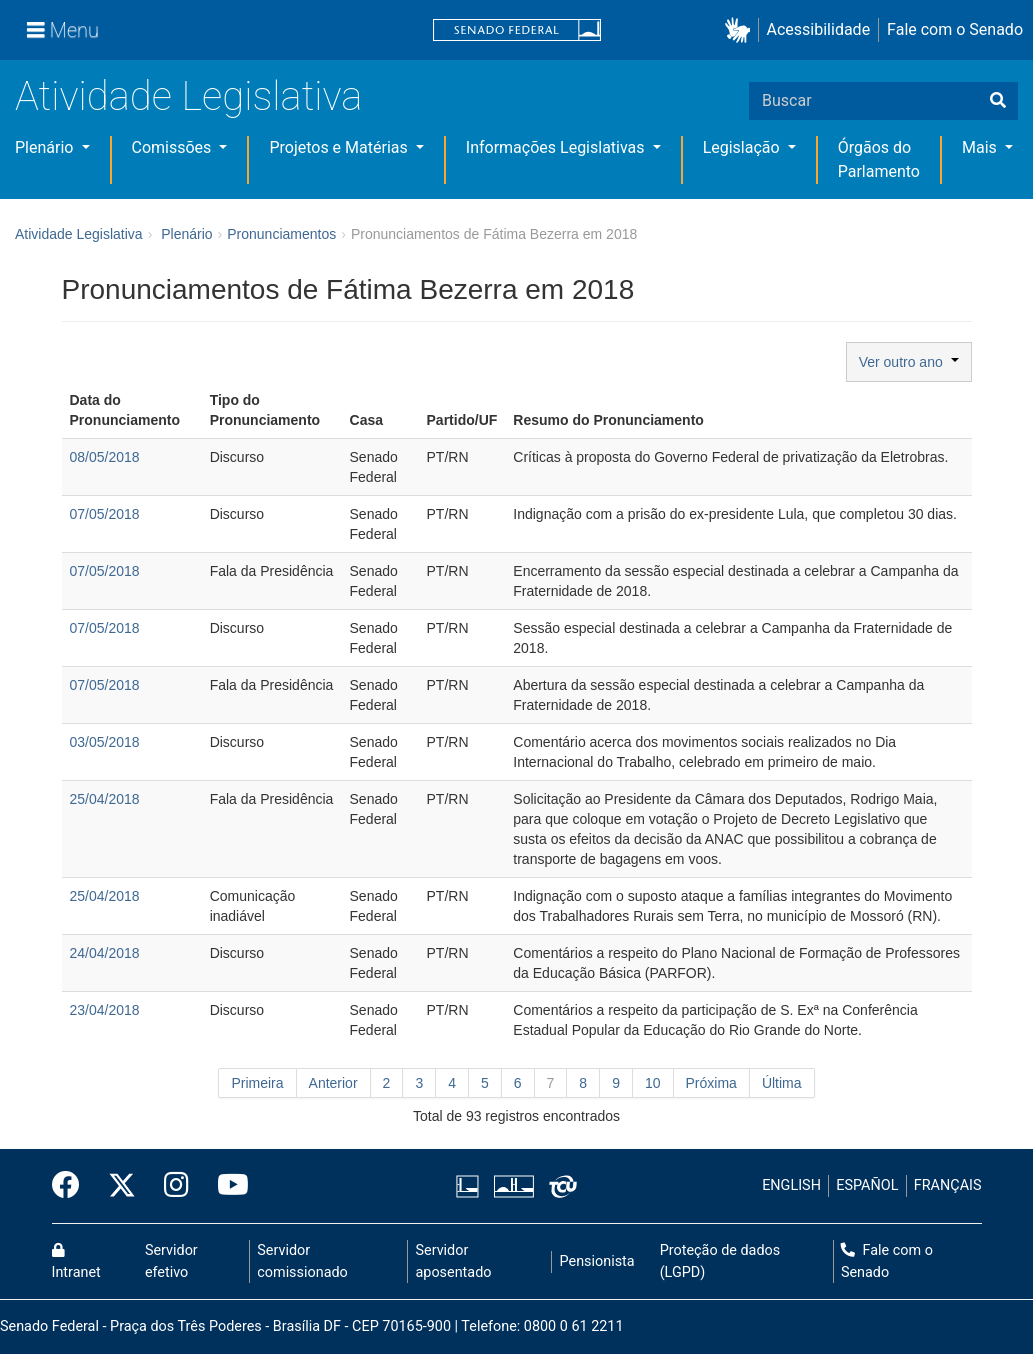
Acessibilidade (819, 29)
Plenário (46, 147)
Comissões (174, 147)
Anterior (333, 1083)
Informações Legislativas (557, 147)
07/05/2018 (105, 514)
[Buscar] (998, 101)
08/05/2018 (105, 457)
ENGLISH (791, 1185)
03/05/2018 (105, 742)
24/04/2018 (105, 953)
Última (782, 1083)
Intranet (76, 1262)
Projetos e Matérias (340, 147)
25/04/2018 (105, 799)
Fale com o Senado (955, 29)
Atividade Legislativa (188, 96)
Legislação (743, 147)
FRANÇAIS (948, 1185)
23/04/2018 (105, 1010)
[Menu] (63, 30)
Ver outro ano (909, 362)
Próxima (711, 1083)
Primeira (257, 1083)
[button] (741, 30)
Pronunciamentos (281, 234)
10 (653, 1083)
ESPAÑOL (867, 1185)
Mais (981, 147)
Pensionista (597, 1261)
